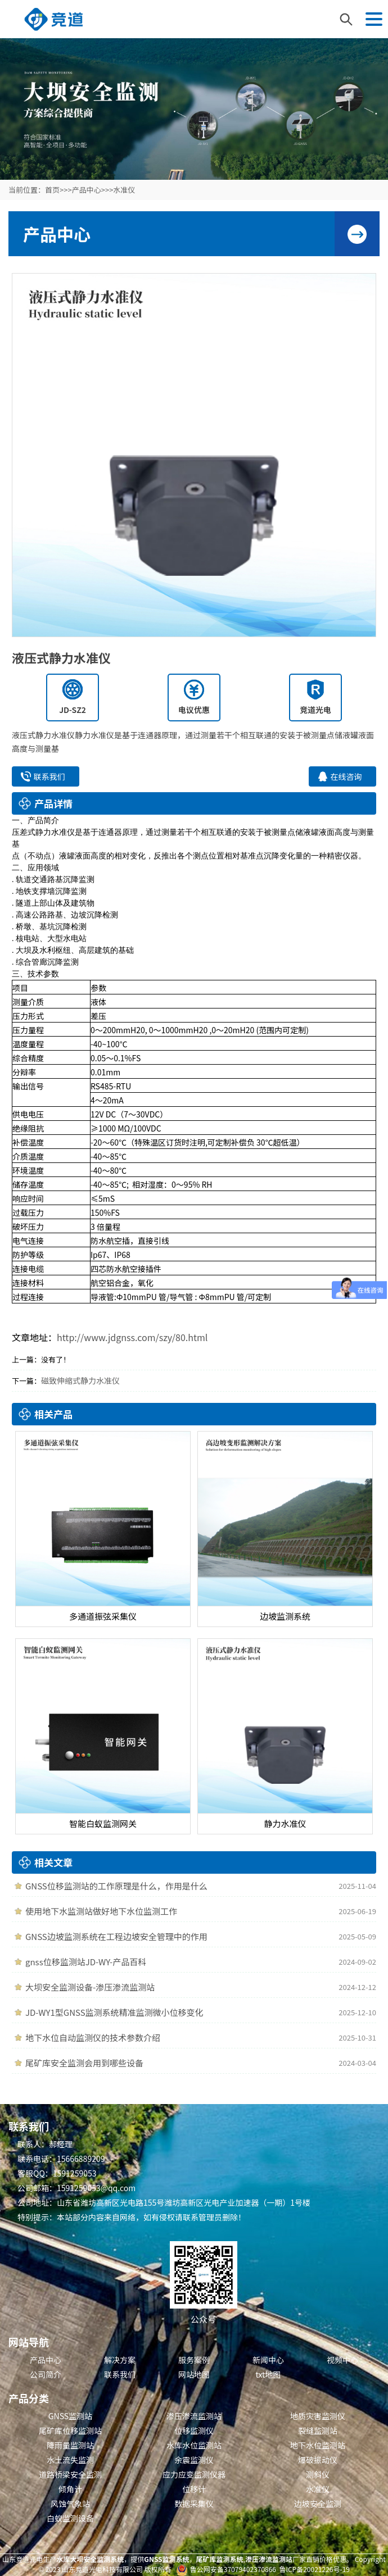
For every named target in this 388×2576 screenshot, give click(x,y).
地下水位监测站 (317, 2445)
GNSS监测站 (70, 2415)
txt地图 (268, 2374)
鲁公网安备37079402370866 (233, 2569)
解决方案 (120, 2359)
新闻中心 (268, 2359)
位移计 (194, 2489)
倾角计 (70, 2489)
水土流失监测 (70, 2459)
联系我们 (49, 776)
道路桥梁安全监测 (70, 2474)
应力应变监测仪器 (194, 2474)
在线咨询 (346, 776)
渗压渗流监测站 (194, 2415)
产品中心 (86, 189)
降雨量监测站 (70, 2445)
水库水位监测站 (194, 2445)
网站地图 (194, 2374)
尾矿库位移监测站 (70, 2430)
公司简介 (45, 2374)
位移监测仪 (194, 2430)
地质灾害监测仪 (317, 2415)
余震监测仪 (194, 2459)
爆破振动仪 (317, 2459)
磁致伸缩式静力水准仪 (80, 1380)
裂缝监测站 (317, 2430)
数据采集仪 (194, 2503)
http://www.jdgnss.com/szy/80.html (132, 1337)
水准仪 (124, 189)
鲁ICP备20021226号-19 (314, 2569)
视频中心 (342, 2359)
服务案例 (194, 2359)
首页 (52, 189)
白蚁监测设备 (70, 2518)
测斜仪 (318, 2474)
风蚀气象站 (70, 2503)
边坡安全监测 (317, 2503)
